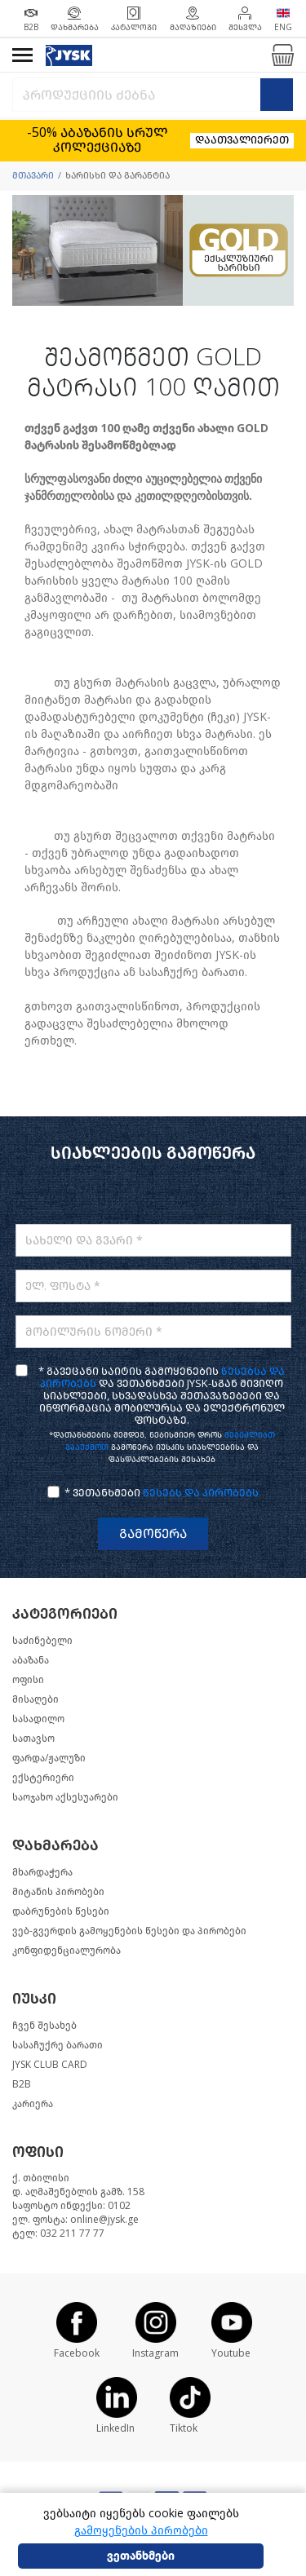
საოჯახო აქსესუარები (65, 1797)
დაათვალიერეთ (242, 140)
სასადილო (38, 1719)
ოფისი (28, 1680)
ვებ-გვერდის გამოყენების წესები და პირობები (129, 1931)
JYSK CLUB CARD (49, 2064)
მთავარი (33, 175)
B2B (21, 2084)
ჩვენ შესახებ (44, 2025)
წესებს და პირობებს (201, 1493)
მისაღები (35, 1699)
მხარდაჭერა (42, 1872)
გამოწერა (153, 1533)
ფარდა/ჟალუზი (49, 1758)
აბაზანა (30, 1660)
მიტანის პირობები (58, 1892)
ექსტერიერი (43, 1777)
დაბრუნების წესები (60, 1911)
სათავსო (33, 1738)
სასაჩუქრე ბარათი (57, 2045)
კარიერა (32, 2104)
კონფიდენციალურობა (66, 1950)
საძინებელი (42, 1640)
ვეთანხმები (141, 2556)
